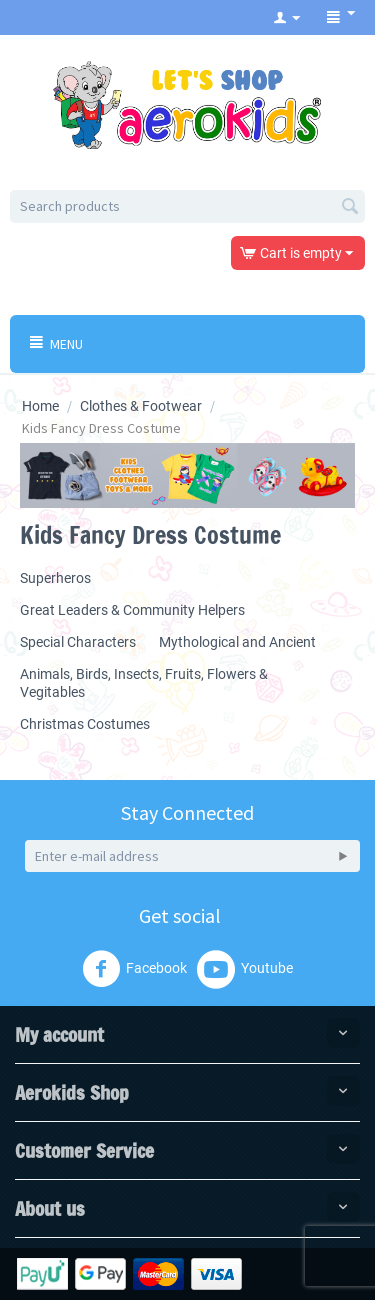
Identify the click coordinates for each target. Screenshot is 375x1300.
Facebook (134, 969)
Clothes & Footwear (141, 406)
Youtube (245, 969)
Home (40, 406)
